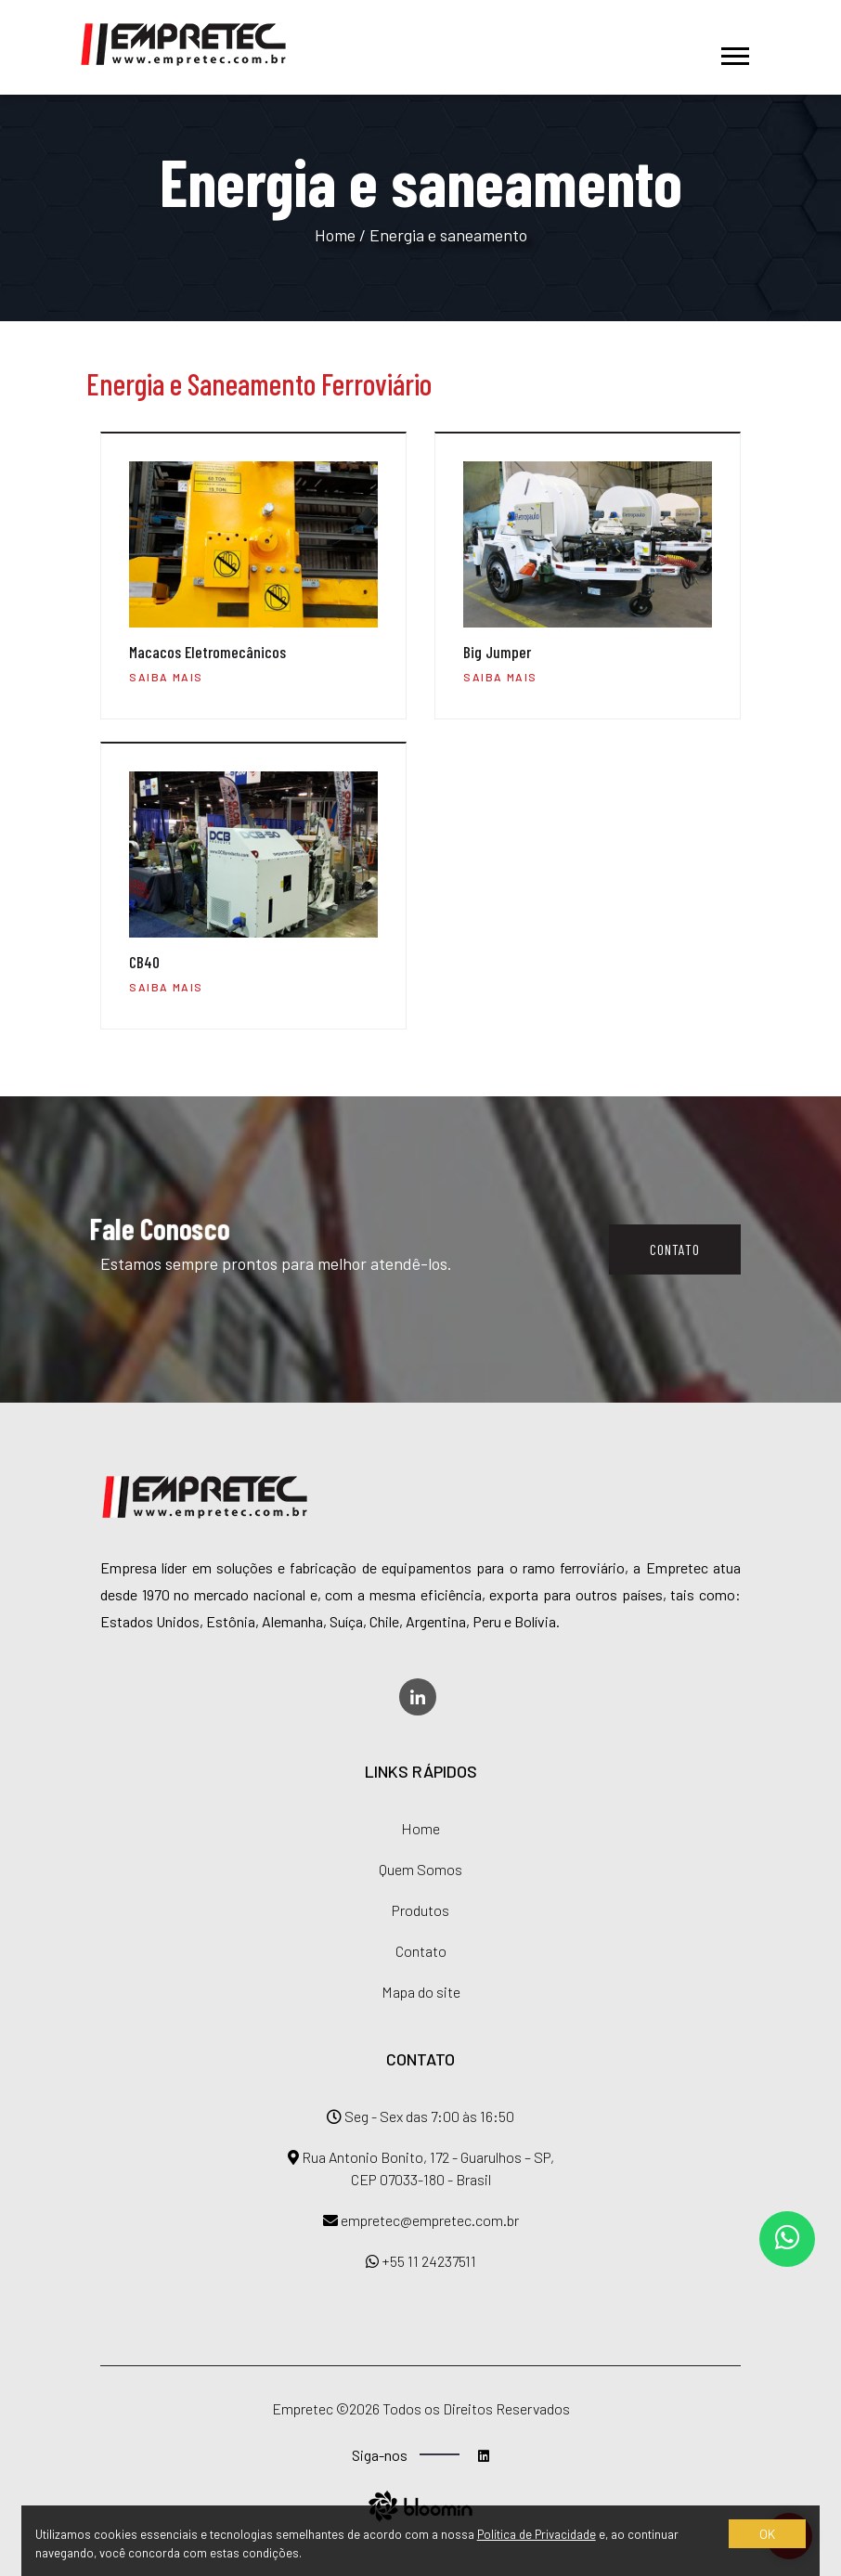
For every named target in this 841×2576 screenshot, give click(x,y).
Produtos (420, 1910)
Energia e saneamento (448, 235)
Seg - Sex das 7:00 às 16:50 (420, 2116)
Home (335, 235)
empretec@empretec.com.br (421, 2220)
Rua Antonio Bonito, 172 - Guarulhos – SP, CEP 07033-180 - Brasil (421, 2168)
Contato (675, 1249)
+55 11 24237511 (421, 2261)
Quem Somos (420, 1869)
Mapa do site (421, 1991)
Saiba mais (166, 676)
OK (767, 2534)
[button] (734, 47)
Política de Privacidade (536, 2534)
